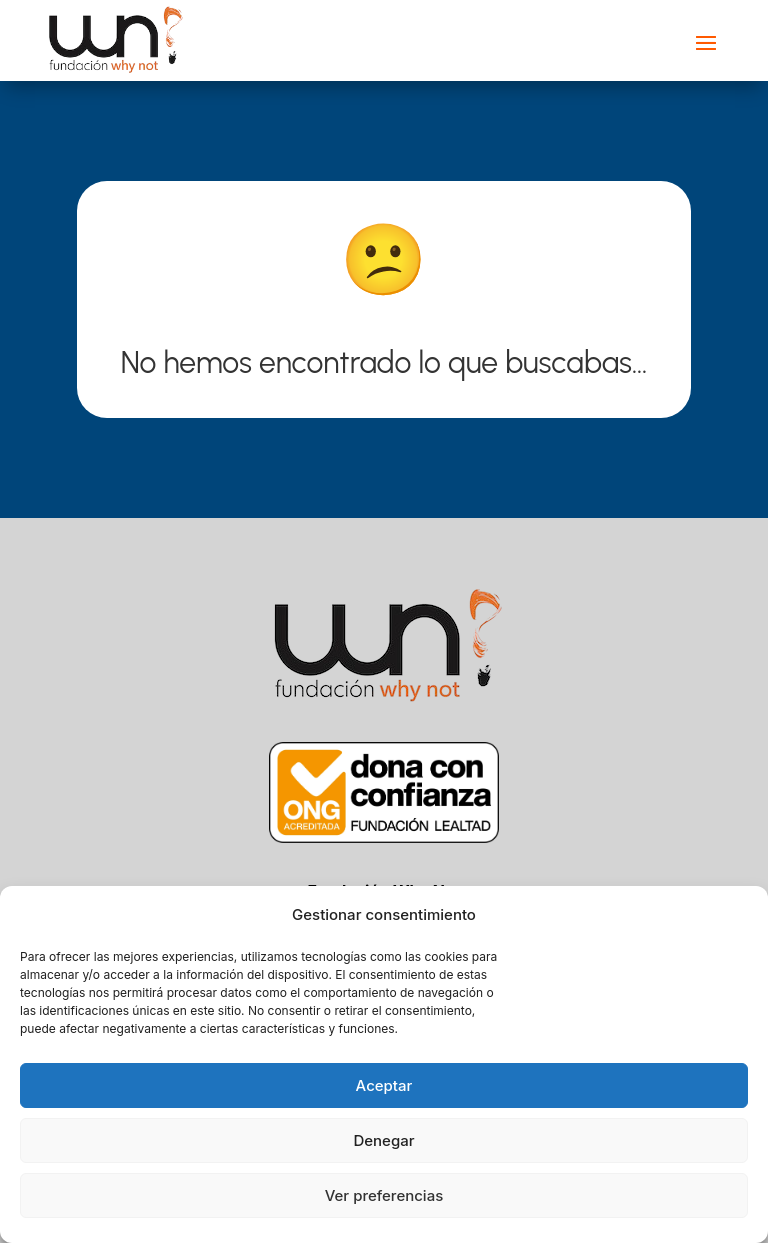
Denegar (383, 1140)
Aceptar (384, 1085)
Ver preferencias (384, 1195)
